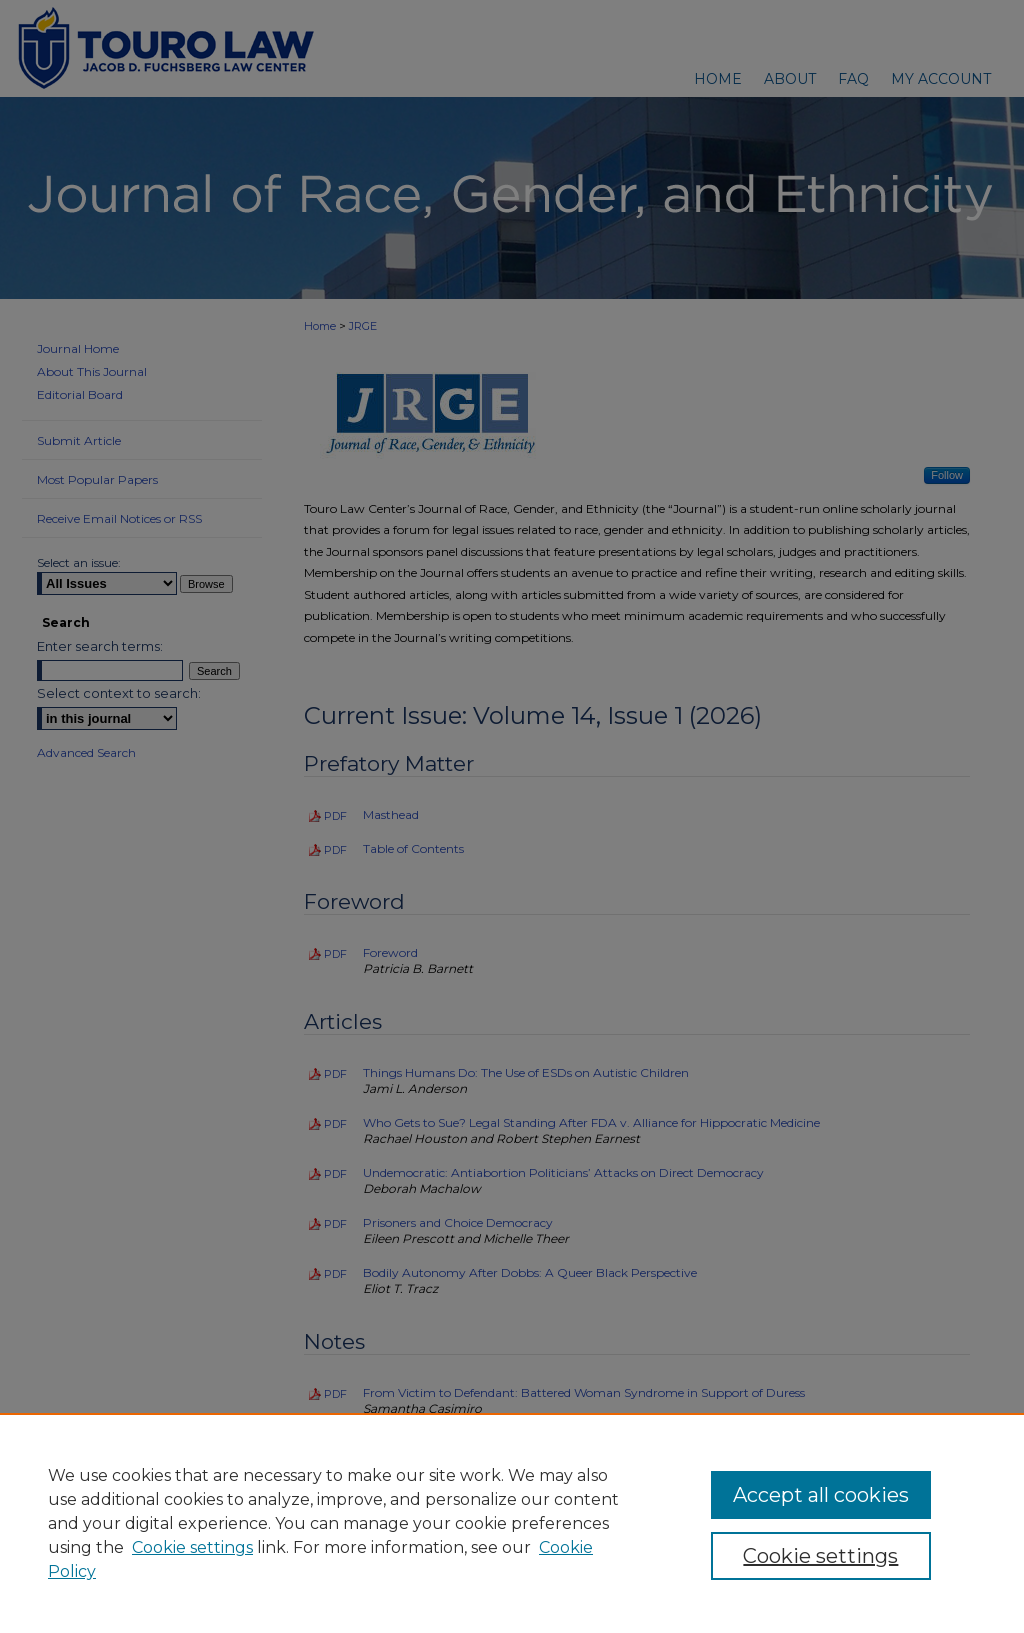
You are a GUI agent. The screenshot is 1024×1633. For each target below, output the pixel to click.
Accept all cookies (821, 1495)
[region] (512, 1523)
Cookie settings (192, 1547)
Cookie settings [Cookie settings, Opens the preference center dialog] (820, 1556)
